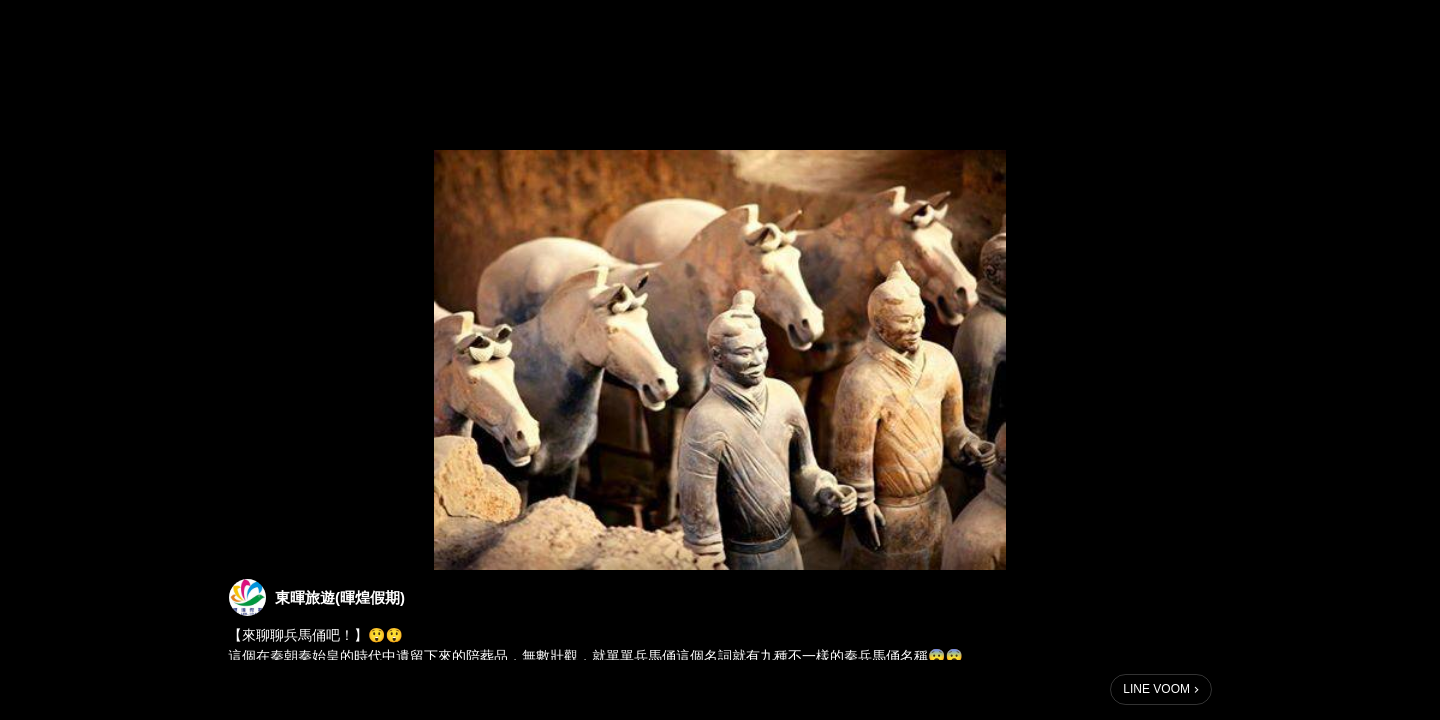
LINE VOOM (1156, 689)
